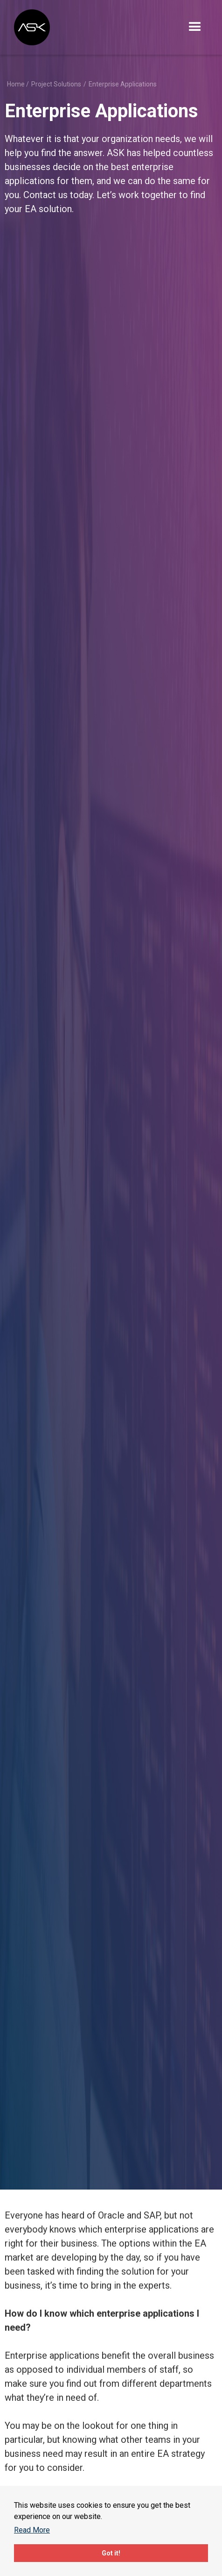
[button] (195, 27)
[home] (32, 27)
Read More (32, 2530)
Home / (18, 84)
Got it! (111, 2553)
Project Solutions (56, 84)
